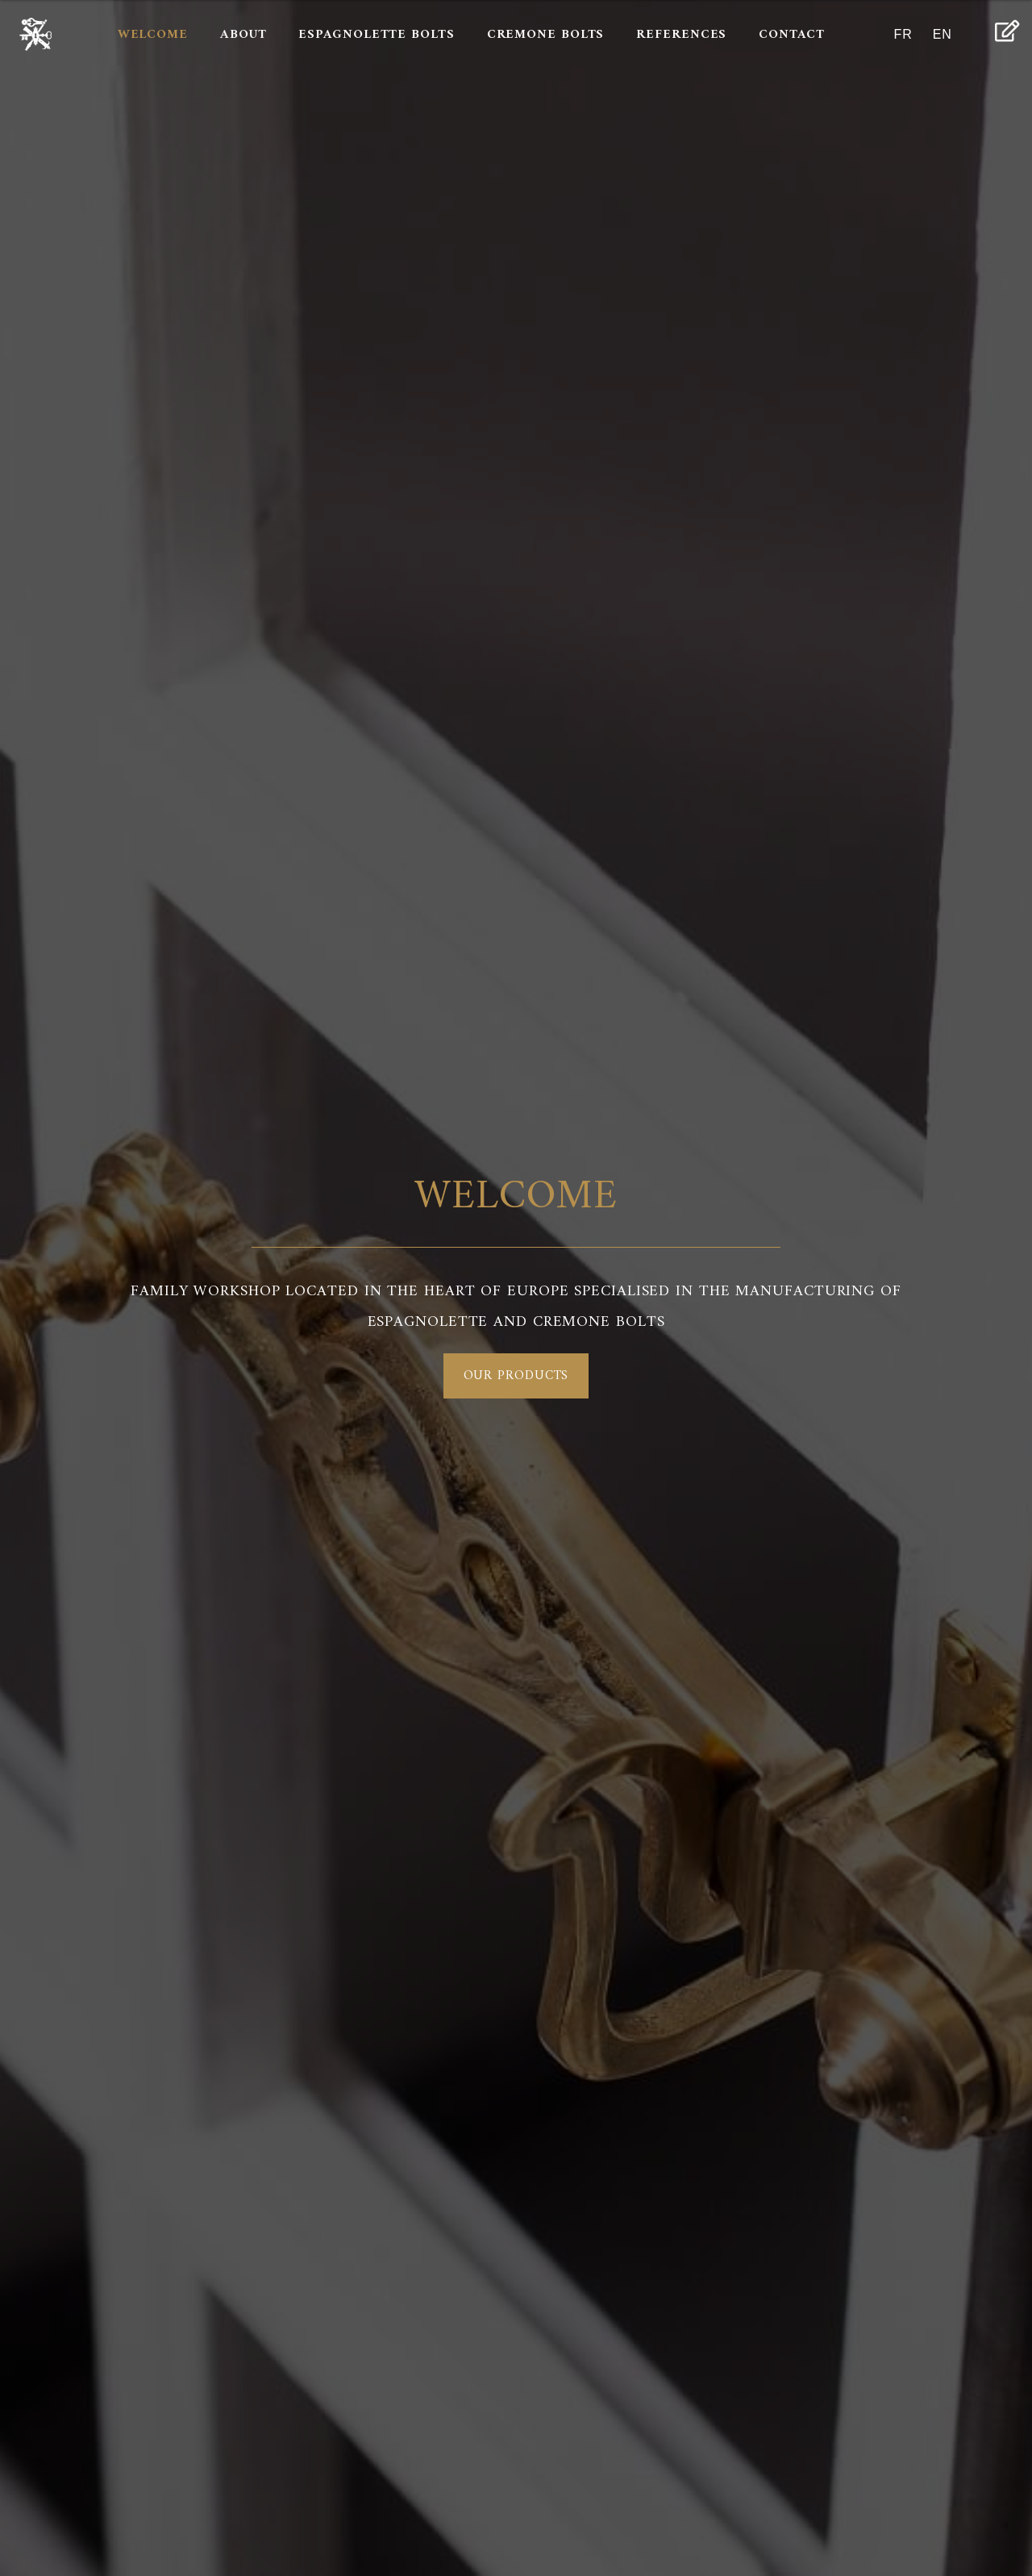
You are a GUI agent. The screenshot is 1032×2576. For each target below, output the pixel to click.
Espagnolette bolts (376, 34)
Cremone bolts (546, 34)
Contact (791, 34)
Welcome (153, 34)
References (681, 34)
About (243, 34)
